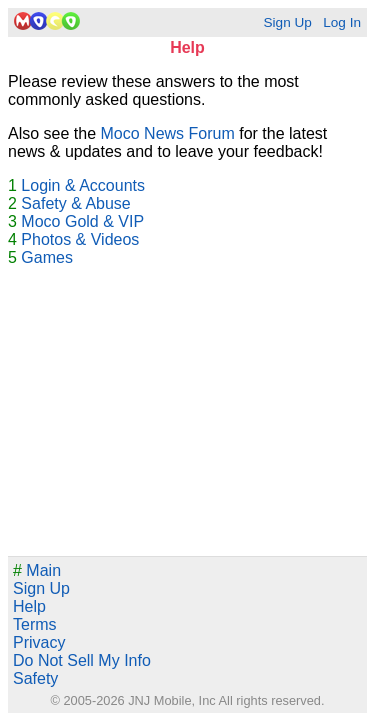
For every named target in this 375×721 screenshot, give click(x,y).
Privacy (39, 642)
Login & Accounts (83, 185)
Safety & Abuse (75, 203)
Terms (35, 624)
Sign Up (287, 22)
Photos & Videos (80, 239)
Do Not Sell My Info (82, 660)
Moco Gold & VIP (82, 221)
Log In (342, 22)
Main (37, 570)
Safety (35, 678)
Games (47, 257)
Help (29, 606)
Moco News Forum (168, 133)
